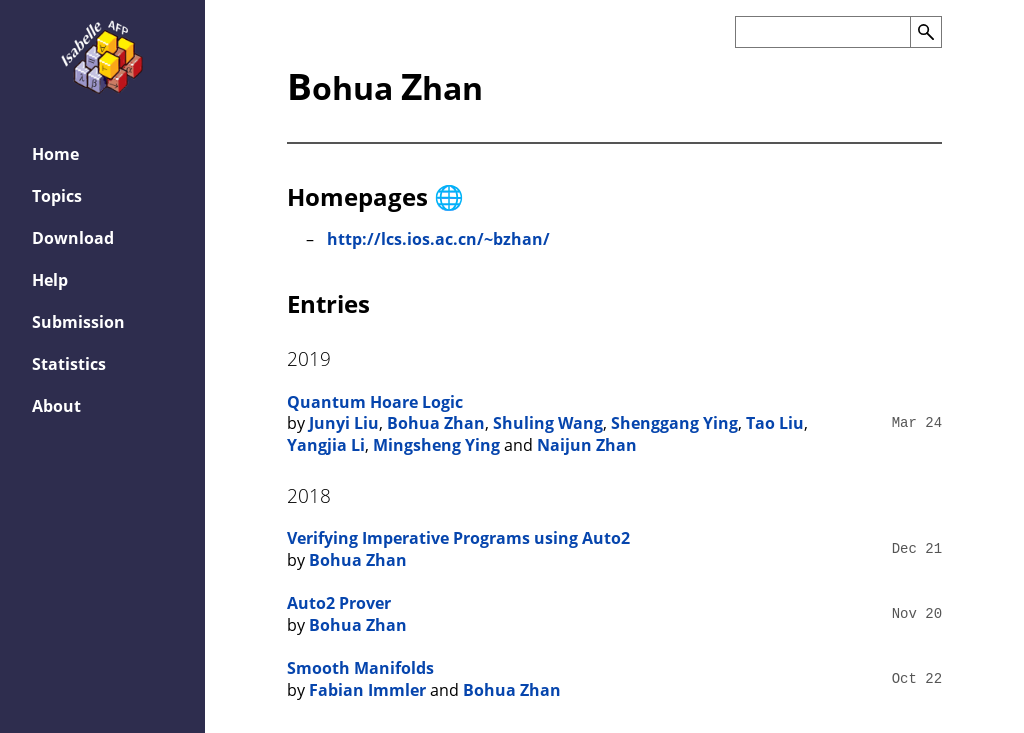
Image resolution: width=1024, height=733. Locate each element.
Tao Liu (775, 423)
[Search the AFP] (822, 32)
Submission (78, 322)
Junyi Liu (344, 423)
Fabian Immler (367, 690)
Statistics (69, 364)
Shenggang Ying (674, 423)
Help (50, 280)
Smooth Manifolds (360, 668)
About (56, 406)
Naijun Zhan (587, 445)
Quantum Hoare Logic (375, 402)
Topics (57, 196)
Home (55, 154)
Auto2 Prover (339, 603)
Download (73, 238)
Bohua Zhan (436, 423)
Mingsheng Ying (436, 445)
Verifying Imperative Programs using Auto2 (458, 538)
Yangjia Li (326, 445)
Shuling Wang (548, 423)
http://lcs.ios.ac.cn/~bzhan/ (438, 239)
